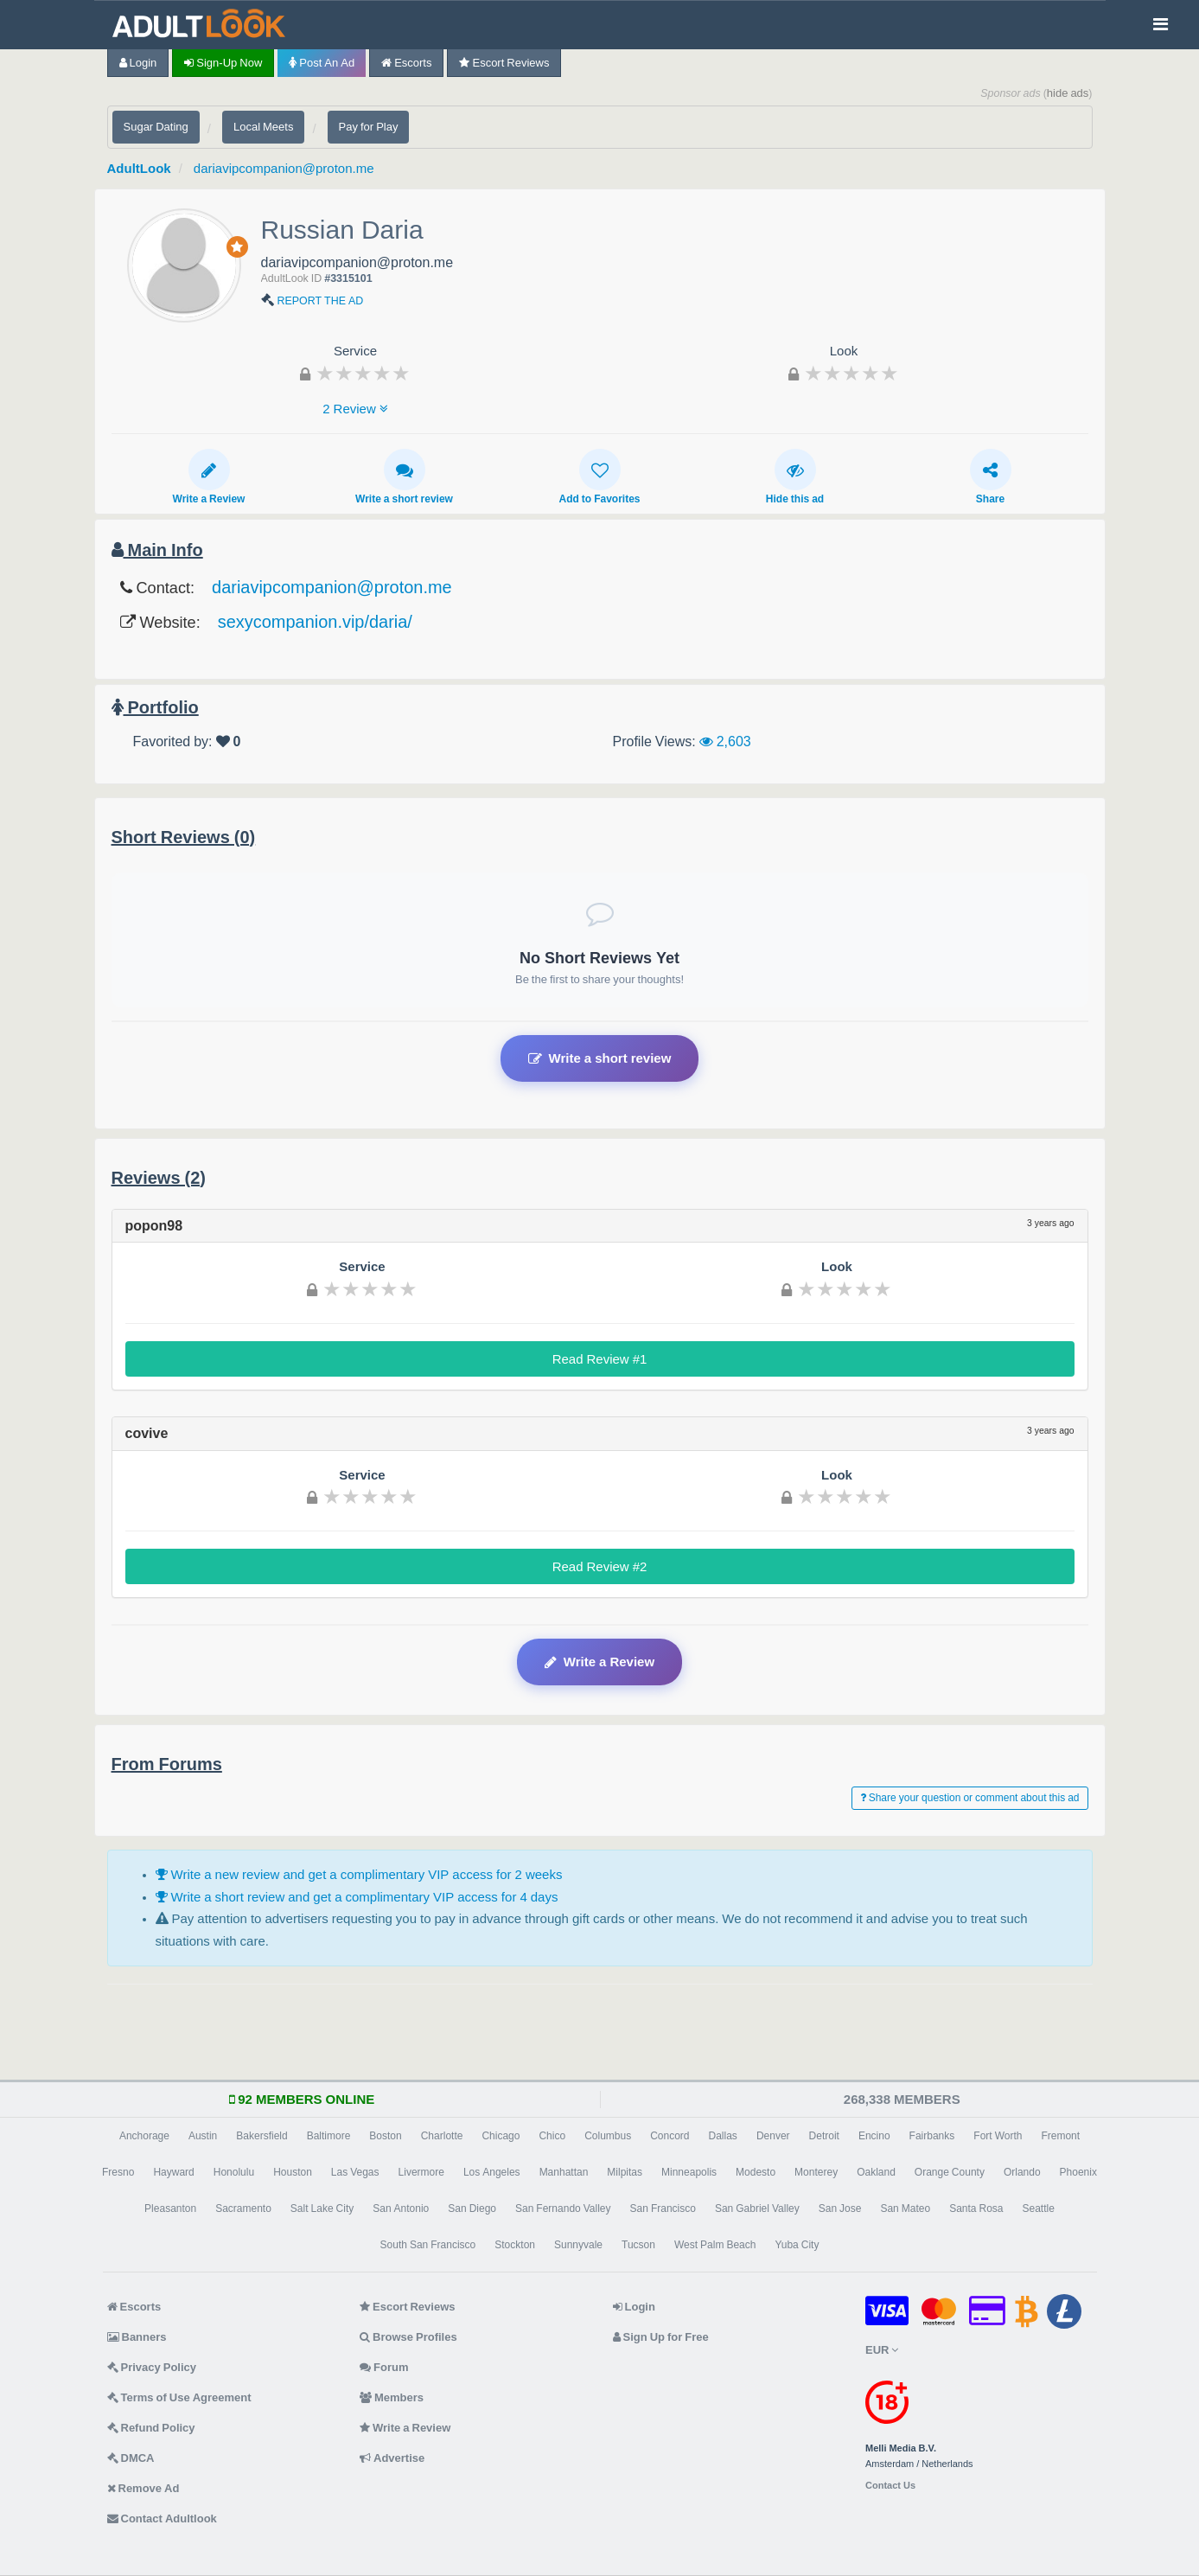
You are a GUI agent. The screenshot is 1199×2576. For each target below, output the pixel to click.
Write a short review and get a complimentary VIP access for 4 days (357, 1896)
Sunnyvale (578, 2245)
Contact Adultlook (162, 2518)
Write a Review (209, 476)
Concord (669, 2136)
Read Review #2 (599, 1566)
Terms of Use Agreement (179, 2397)
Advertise (392, 2458)
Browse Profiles (408, 2337)
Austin (202, 2136)
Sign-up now (223, 62)
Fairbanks (932, 2136)
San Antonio (401, 2208)
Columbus (607, 2136)
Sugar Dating (156, 126)
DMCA (131, 2458)
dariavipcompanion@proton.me (284, 168)
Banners (137, 2337)
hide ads (1068, 93)
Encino (874, 2136)
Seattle (1039, 2208)
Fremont (1060, 2136)
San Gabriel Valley (757, 2208)
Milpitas (624, 2172)
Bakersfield (261, 2136)
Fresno (118, 2172)
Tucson (638, 2245)
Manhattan (564, 2172)
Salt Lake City (322, 2208)
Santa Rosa (976, 2208)
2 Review (355, 408)
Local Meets (263, 126)
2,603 (725, 741)
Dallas (723, 2136)
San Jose (840, 2208)
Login (138, 62)
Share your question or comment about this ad (970, 1798)
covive (147, 1433)
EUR (881, 2349)
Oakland (876, 2172)
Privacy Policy (152, 2367)
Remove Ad (143, 2488)
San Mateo (905, 2208)
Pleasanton (170, 2208)
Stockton (514, 2245)
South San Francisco (428, 2245)
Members (392, 2397)
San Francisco (663, 2208)
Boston (385, 2136)
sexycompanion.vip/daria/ (315, 621)
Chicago (501, 2136)
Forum (384, 2367)
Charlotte (442, 2136)
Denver (773, 2136)
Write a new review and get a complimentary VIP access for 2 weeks (359, 1874)
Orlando (1022, 2172)
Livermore (421, 2172)
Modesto (755, 2172)
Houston (292, 2172)
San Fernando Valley (563, 2208)
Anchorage (144, 2136)
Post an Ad (321, 62)
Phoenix (1078, 2172)
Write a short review (404, 476)
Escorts (406, 62)
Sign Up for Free (661, 2337)
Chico (552, 2136)
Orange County (950, 2172)
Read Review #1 (599, 1358)
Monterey (816, 2172)
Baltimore (329, 2136)
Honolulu (234, 2172)
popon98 (154, 1225)
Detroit (824, 2136)
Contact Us (890, 2485)
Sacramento (243, 2208)
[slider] (363, 372)
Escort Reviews (504, 62)
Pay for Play (369, 126)
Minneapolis (689, 2172)
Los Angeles (491, 2172)
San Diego (472, 2208)
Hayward (173, 2172)
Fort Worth (997, 2136)
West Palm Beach (715, 2245)
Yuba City (797, 2245)
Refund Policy (151, 2427)
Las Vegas (355, 2172)
